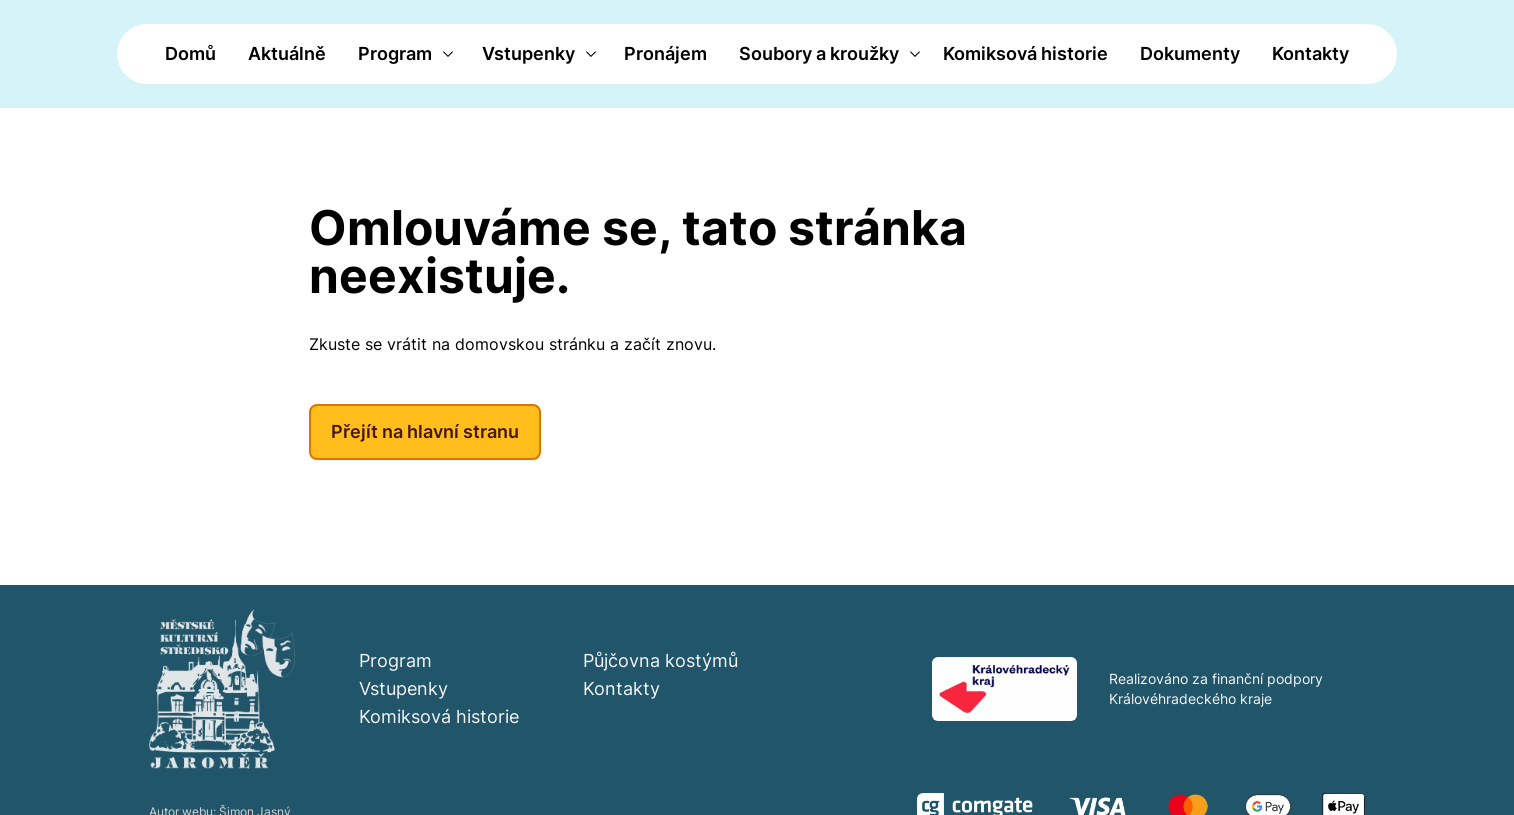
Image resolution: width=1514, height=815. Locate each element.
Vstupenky (528, 53)
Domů (190, 53)
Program (395, 53)
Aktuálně (287, 53)
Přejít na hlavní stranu (425, 431)
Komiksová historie (1025, 53)
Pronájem (665, 53)
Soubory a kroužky (819, 53)
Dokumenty (1190, 53)
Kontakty (1310, 53)
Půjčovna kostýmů (660, 660)
